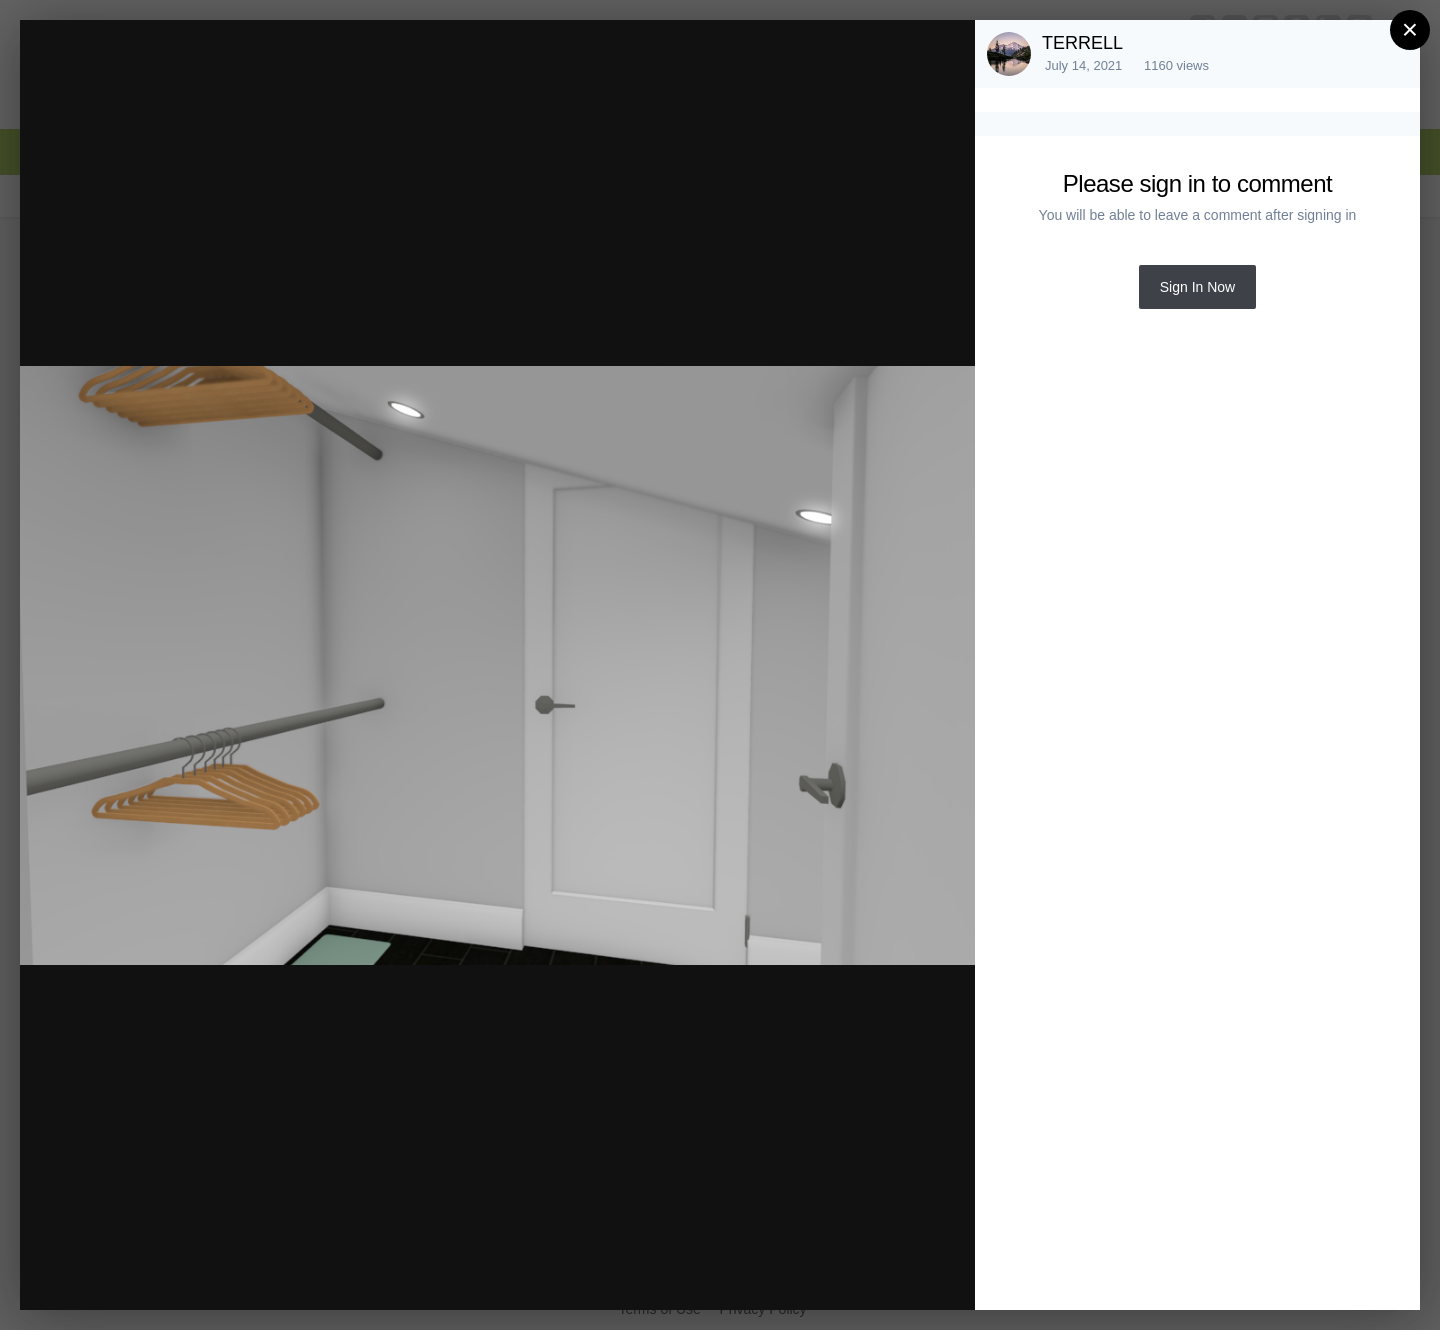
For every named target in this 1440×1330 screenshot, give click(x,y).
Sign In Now (1197, 287)
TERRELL (1082, 43)
